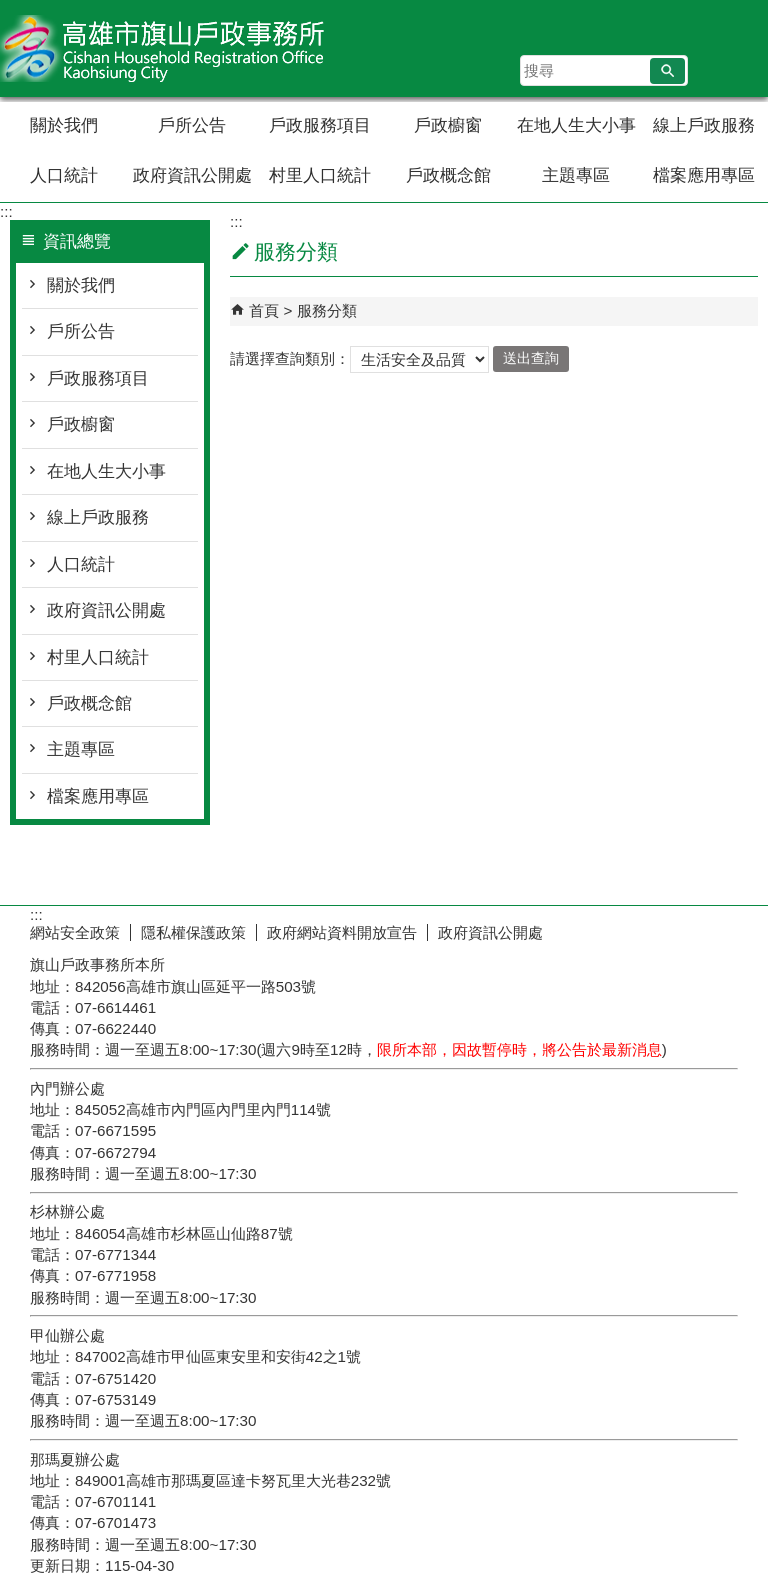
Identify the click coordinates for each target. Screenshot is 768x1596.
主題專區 (576, 175)
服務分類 (327, 310)
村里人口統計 (320, 175)
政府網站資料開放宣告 (342, 932)
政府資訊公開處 (192, 175)
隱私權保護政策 (193, 932)
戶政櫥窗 (448, 125)
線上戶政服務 (704, 125)
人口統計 (64, 175)
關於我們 (64, 125)
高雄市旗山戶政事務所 (169, 48)
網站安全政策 (75, 932)
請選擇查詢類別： (290, 357)
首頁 (264, 310)
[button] (667, 71)
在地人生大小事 (576, 125)
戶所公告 (192, 125)
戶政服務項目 (320, 125)
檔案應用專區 (704, 175)
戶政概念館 (448, 175)
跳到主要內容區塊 (10, 10)
